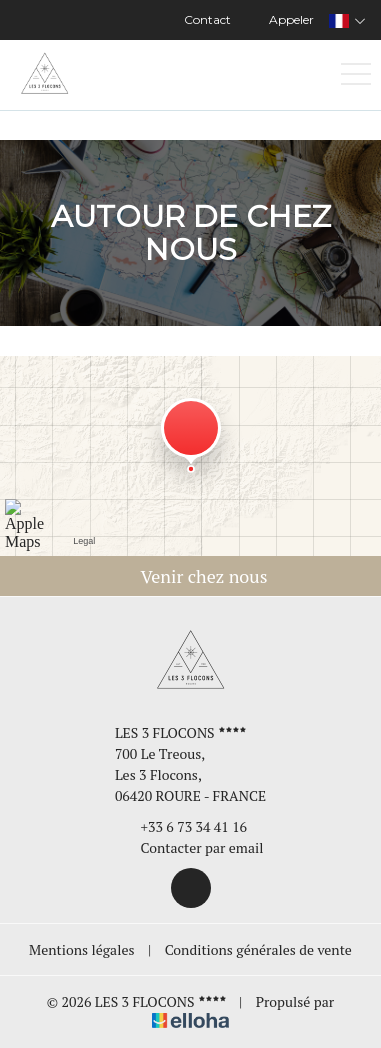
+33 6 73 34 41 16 (183, 826)
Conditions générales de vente (258, 949)
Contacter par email (191, 847)
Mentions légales (81, 949)
